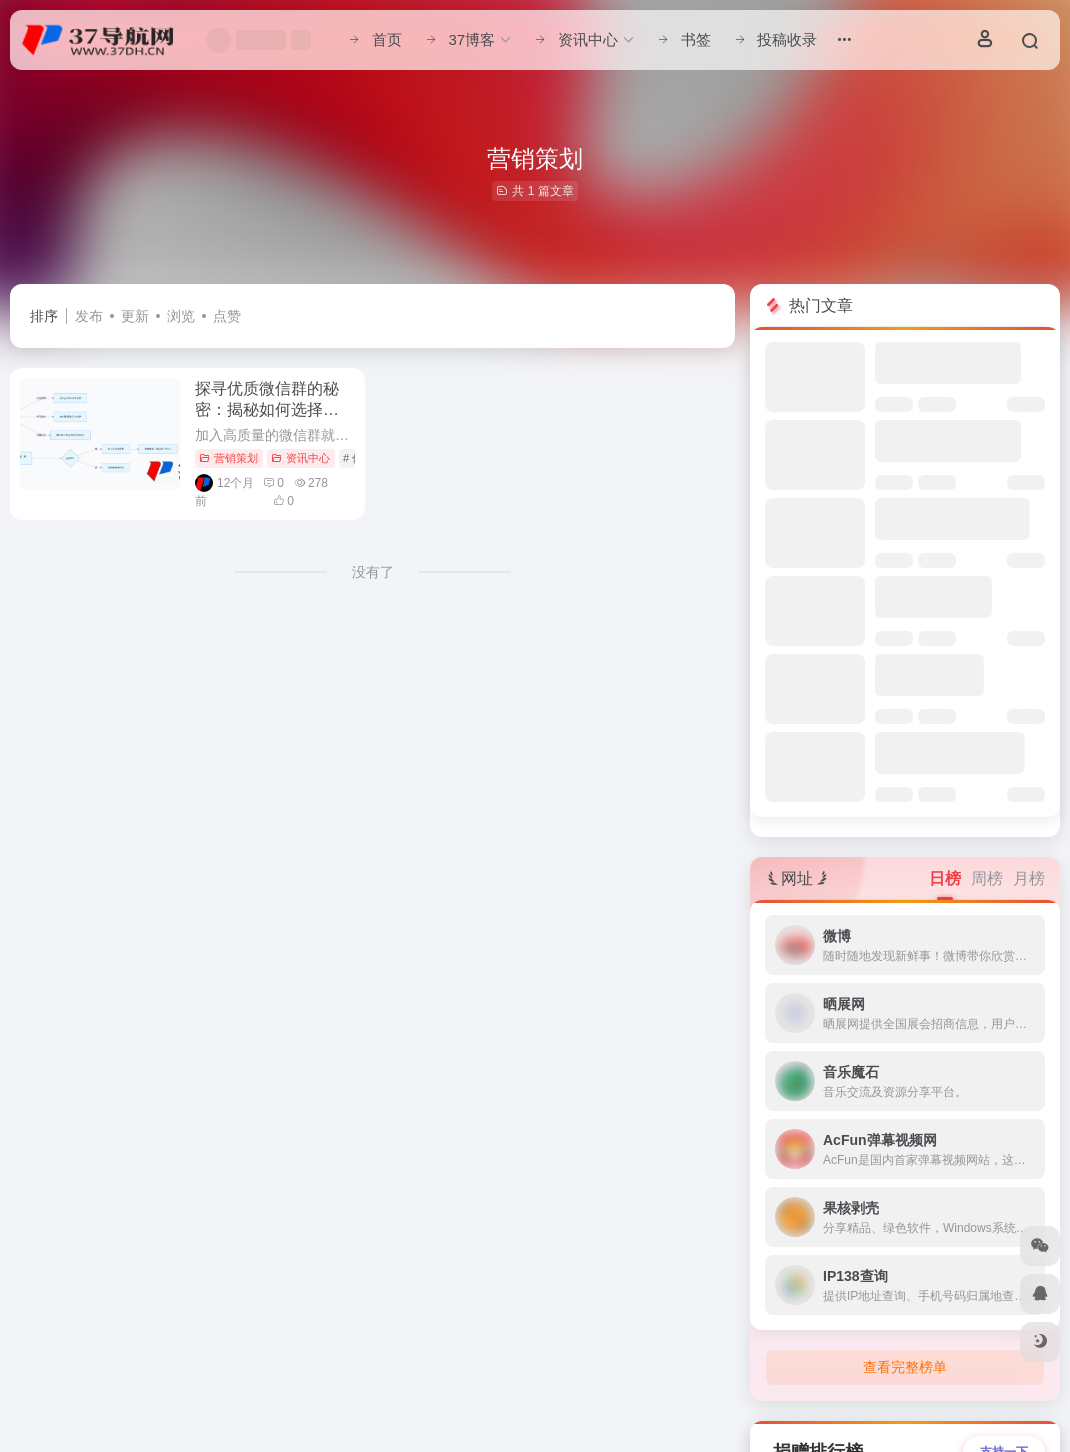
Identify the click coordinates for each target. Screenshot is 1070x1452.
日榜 (945, 878)
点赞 (227, 316)
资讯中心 (300, 458)
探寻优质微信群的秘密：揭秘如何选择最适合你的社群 (267, 409)
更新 (135, 316)
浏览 (181, 316)
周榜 (987, 878)
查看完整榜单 (905, 1367)
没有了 (373, 572)
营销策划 (228, 458)
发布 (89, 316)
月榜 (1029, 878)
